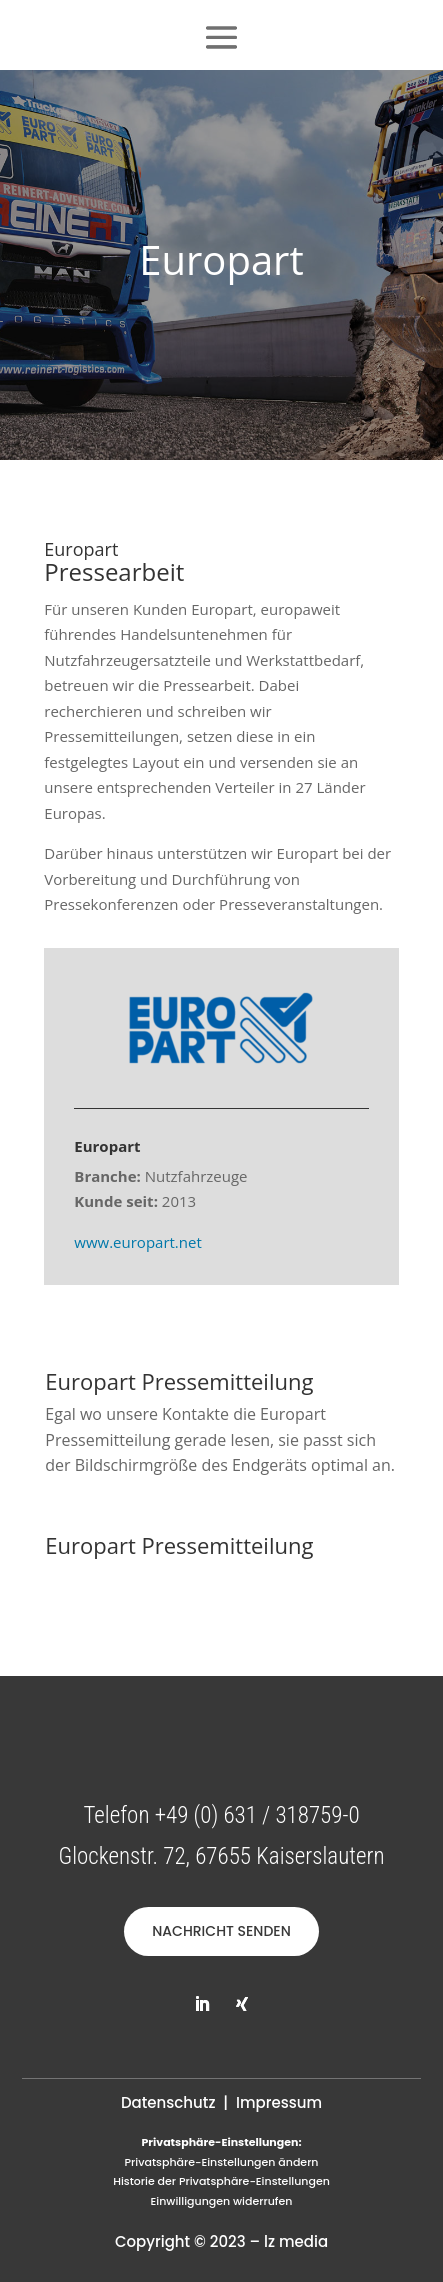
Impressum (279, 2102)
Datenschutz (168, 2102)
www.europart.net (138, 1242)
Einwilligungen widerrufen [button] (222, 2201)
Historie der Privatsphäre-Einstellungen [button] (221, 2181)
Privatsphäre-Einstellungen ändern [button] (221, 2162)
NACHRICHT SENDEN (221, 1931)
